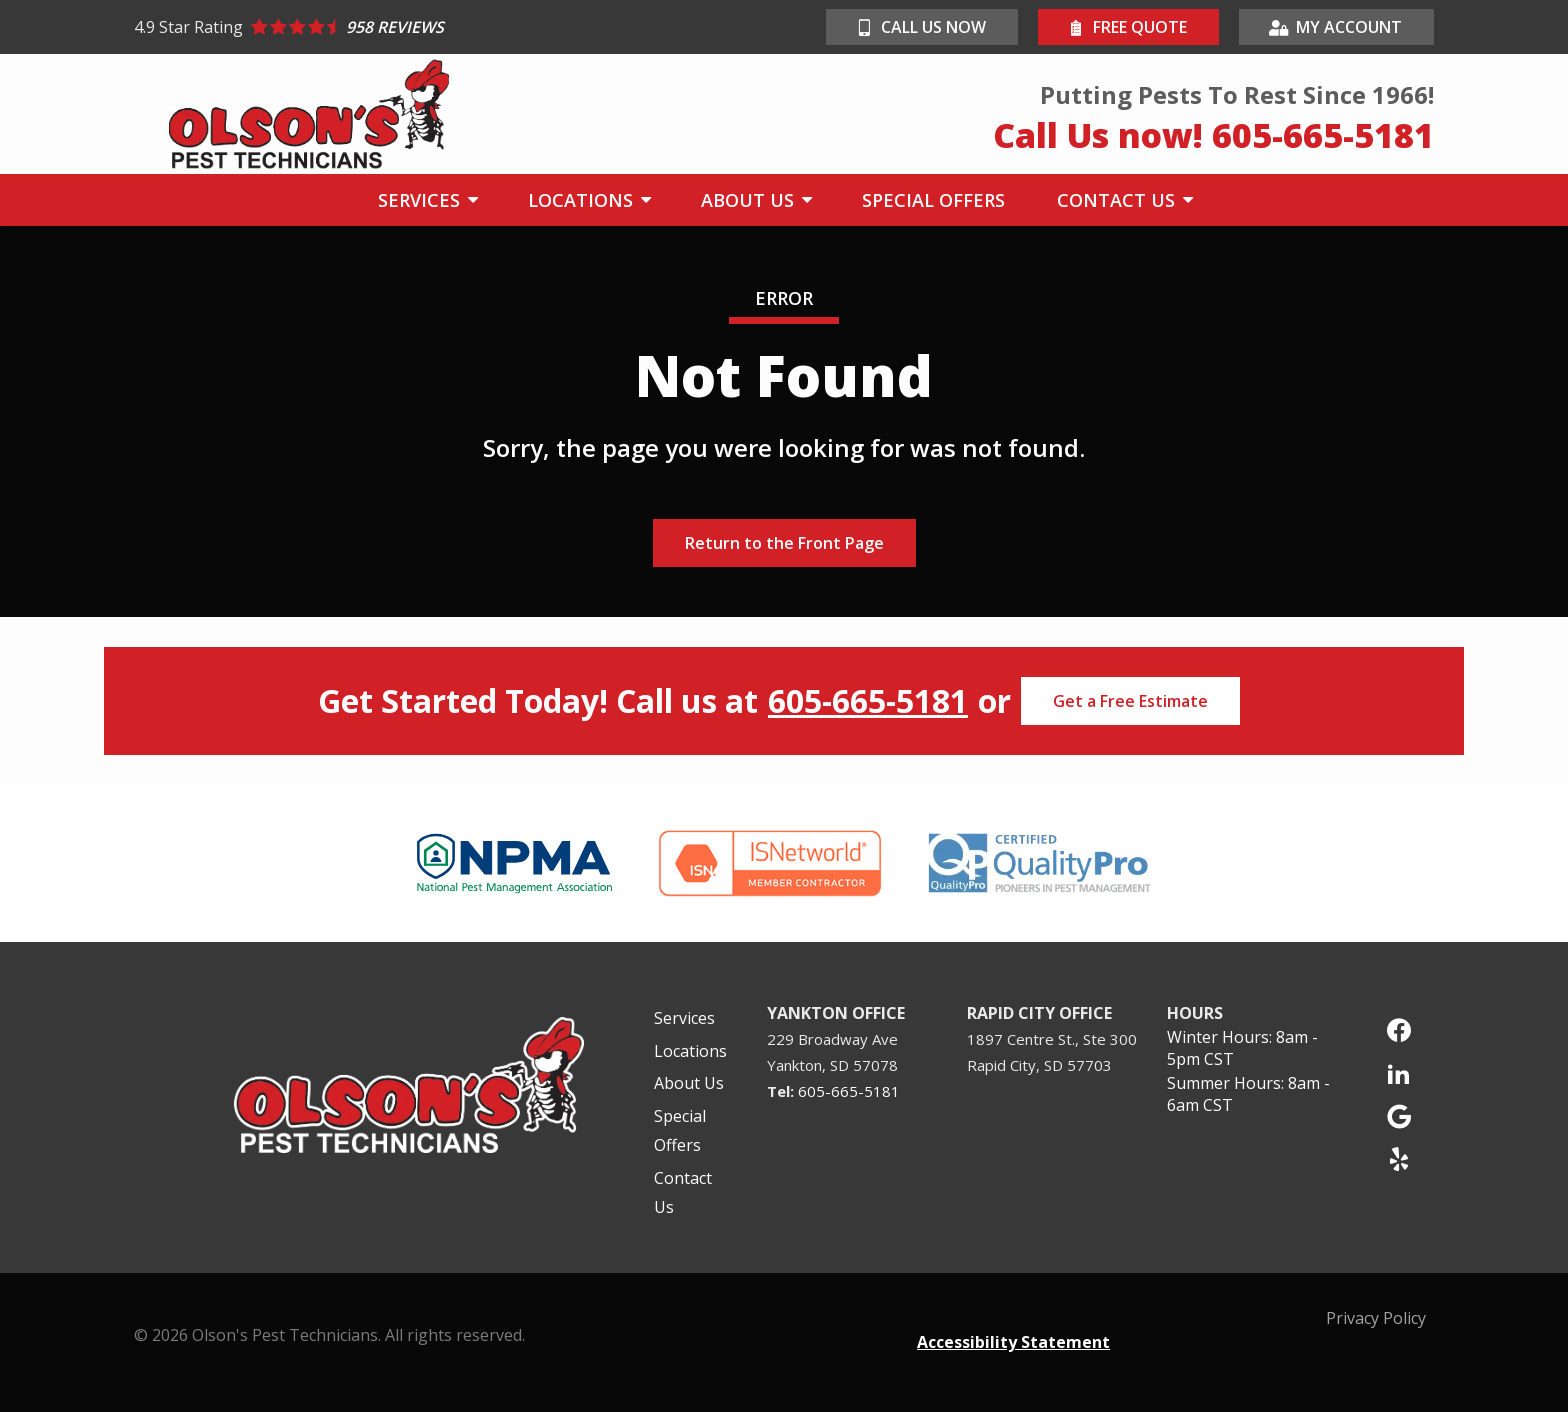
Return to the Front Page (784, 543)
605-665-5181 (868, 701)
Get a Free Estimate (1130, 701)
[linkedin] (1399, 1071)
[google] (1399, 1114)
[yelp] (1399, 1157)
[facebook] (1399, 1028)
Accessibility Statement (1013, 1342)
